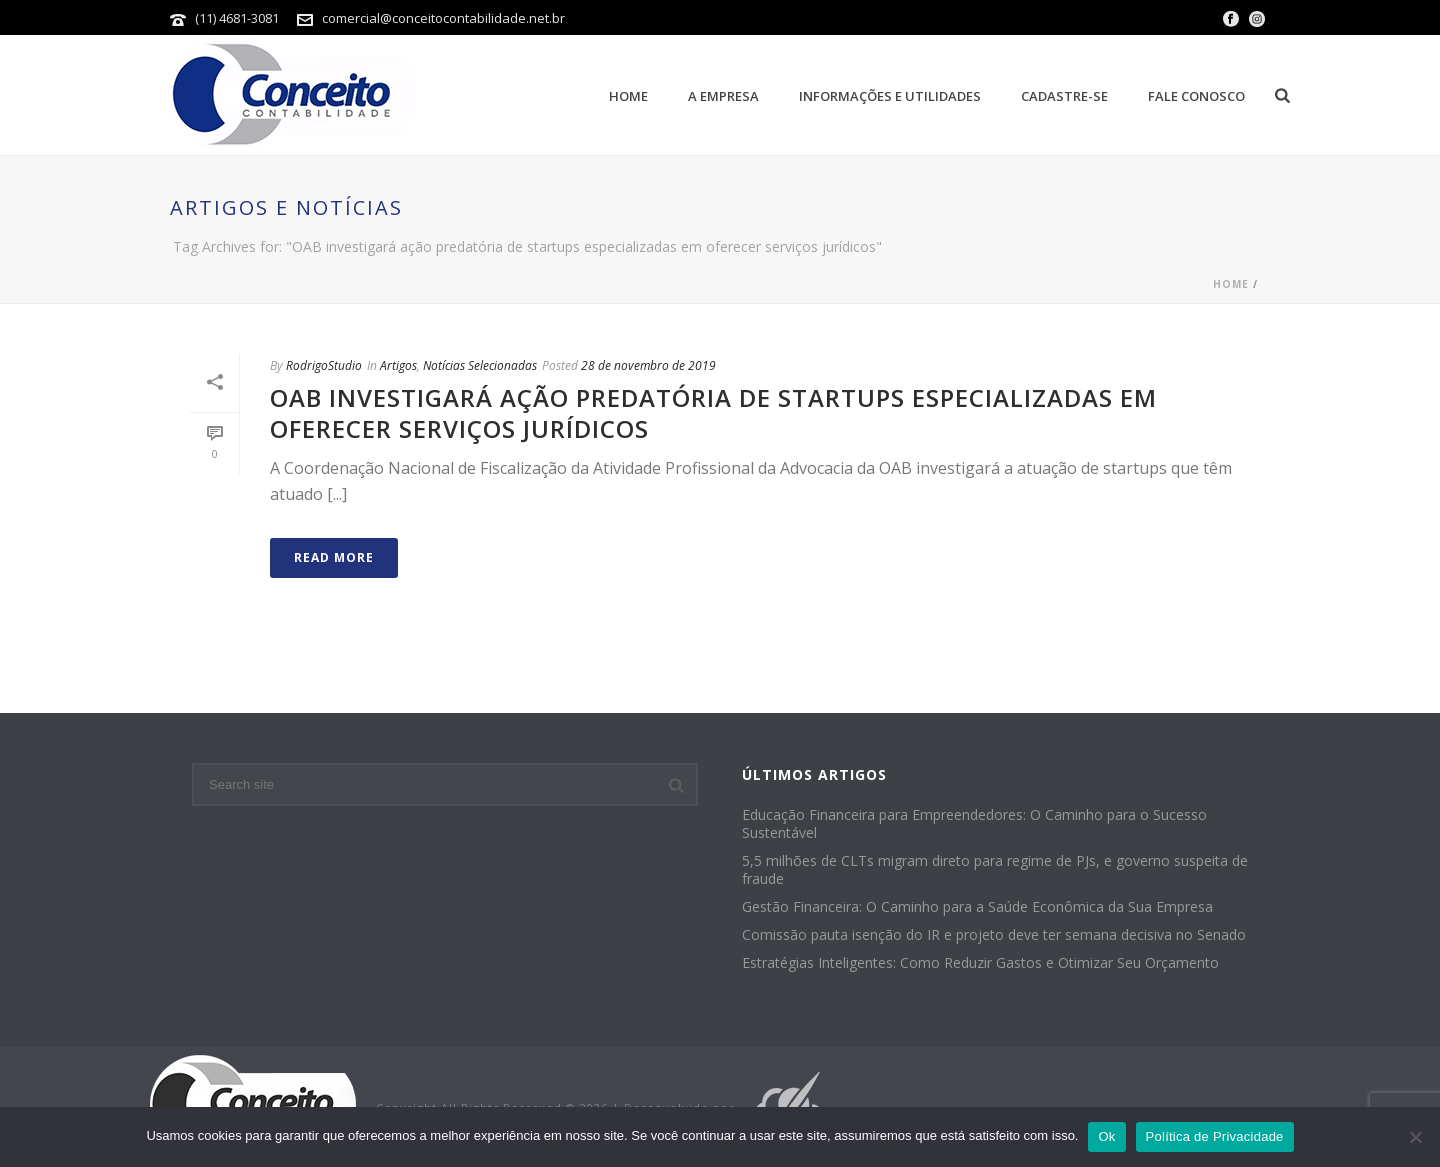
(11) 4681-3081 (238, 18)
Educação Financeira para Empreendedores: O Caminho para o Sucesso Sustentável (974, 824)
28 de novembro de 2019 (648, 365)
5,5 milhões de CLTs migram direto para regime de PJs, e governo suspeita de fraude (995, 870)
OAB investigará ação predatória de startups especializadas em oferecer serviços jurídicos (713, 413)
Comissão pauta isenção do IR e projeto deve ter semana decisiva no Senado (994, 935)
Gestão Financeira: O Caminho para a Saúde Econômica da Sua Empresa (977, 907)
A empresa (723, 96)
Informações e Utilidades (890, 96)
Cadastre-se (1064, 96)
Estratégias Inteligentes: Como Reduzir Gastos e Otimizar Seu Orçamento (980, 963)
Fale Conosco (1196, 96)
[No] (1415, 1137)
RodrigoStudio (324, 365)
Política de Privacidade (1215, 1136)
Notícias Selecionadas (480, 365)
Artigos (398, 365)
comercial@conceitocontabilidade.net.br (443, 18)
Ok (1106, 1136)
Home (628, 96)
